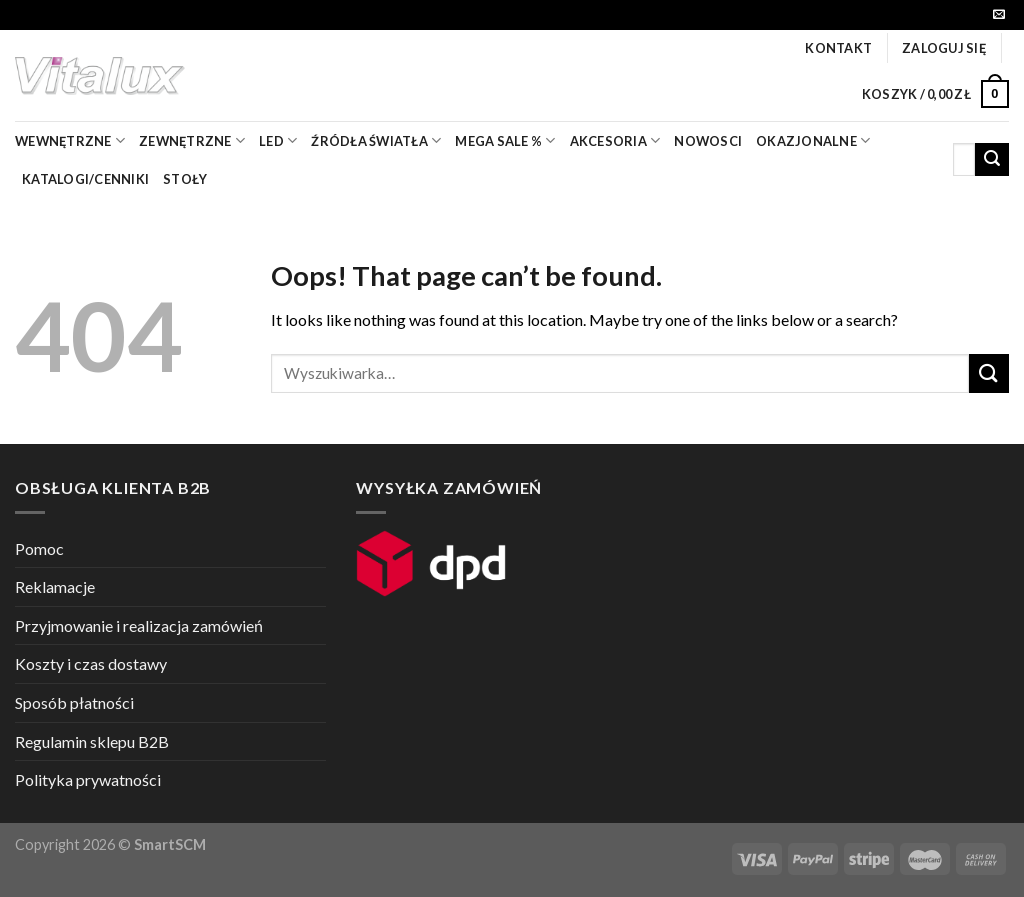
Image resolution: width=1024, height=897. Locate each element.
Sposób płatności (74, 702)
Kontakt (838, 48)
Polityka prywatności (88, 779)
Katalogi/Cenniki (85, 179)
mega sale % (505, 140)
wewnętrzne (70, 140)
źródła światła (376, 140)
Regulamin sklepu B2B (92, 741)
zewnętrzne (192, 140)
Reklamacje (55, 586)
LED (278, 140)
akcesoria (615, 140)
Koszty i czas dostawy (91, 663)
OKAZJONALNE (813, 140)
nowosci (708, 141)
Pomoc (39, 548)
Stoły (185, 179)
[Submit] (992, 160)
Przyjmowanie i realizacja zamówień (139, 625)
